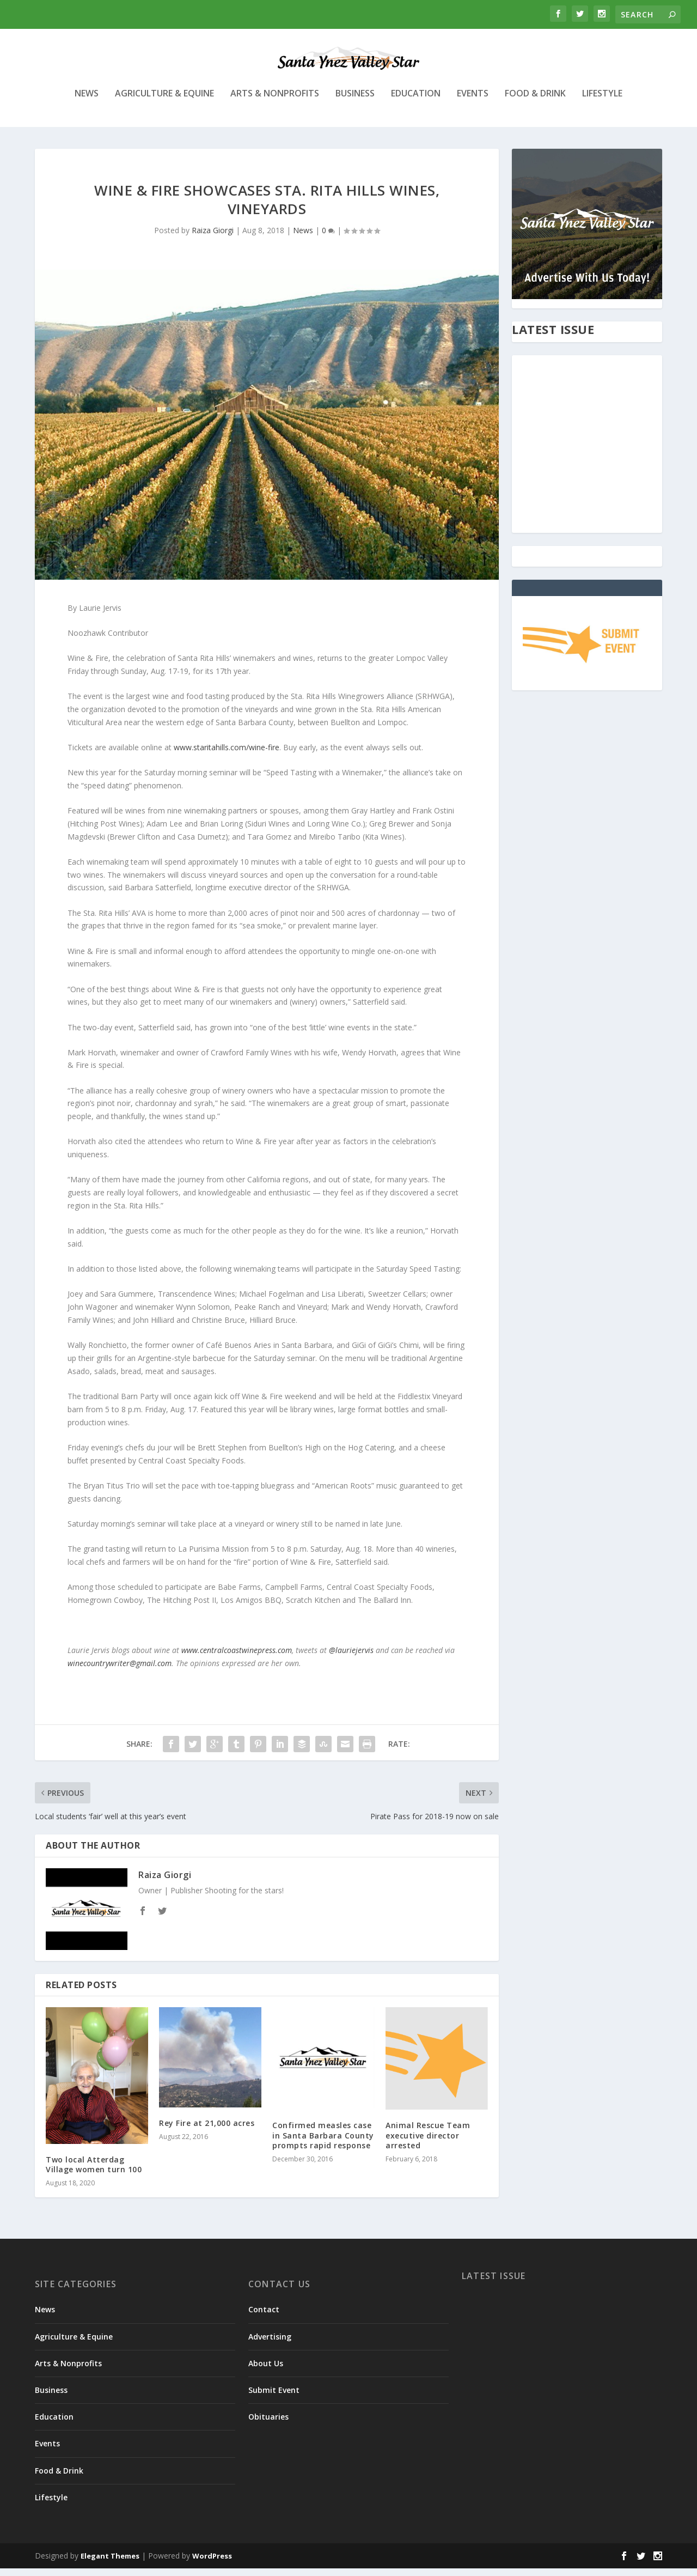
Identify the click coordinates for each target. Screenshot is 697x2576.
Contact (263, 2317)
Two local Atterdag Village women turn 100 (94, 2172)
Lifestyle (602, 101)
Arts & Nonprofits (274, 101)
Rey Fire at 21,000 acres (206, 2130)
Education (416, 101)
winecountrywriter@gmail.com (120, 1671)
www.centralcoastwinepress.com (236, 1657)
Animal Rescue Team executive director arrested (428, 2143)
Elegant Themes (110, 2563)
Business (355, 101)
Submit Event (273, 2397)
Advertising (269, 2344)
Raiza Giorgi (213, 238)
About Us (265, 2371)
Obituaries (268, 2424)
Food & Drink (535, 101)
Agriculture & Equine (164, 101)
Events (472, 101)
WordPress (212, 2563)
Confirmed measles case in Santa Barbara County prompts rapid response (323, 2143)
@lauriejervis (351, 1657)
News (87, 101)
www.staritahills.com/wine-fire (226, 755)
